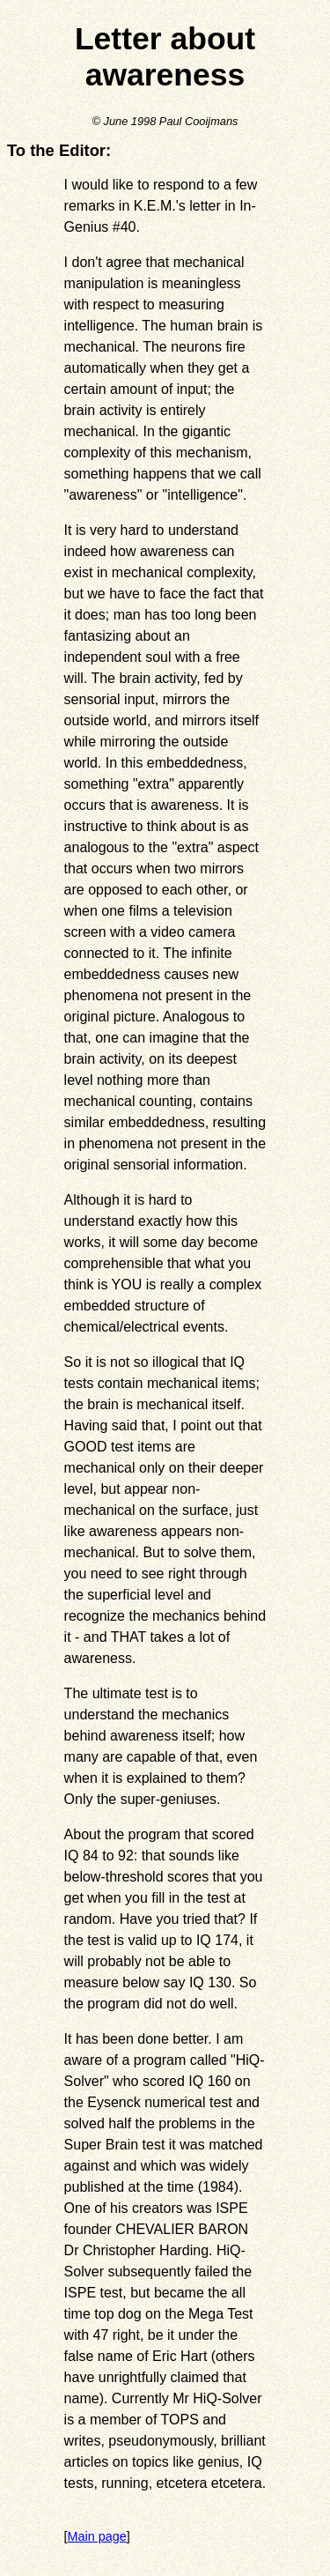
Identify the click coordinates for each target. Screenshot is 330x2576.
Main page (97, 2536)
